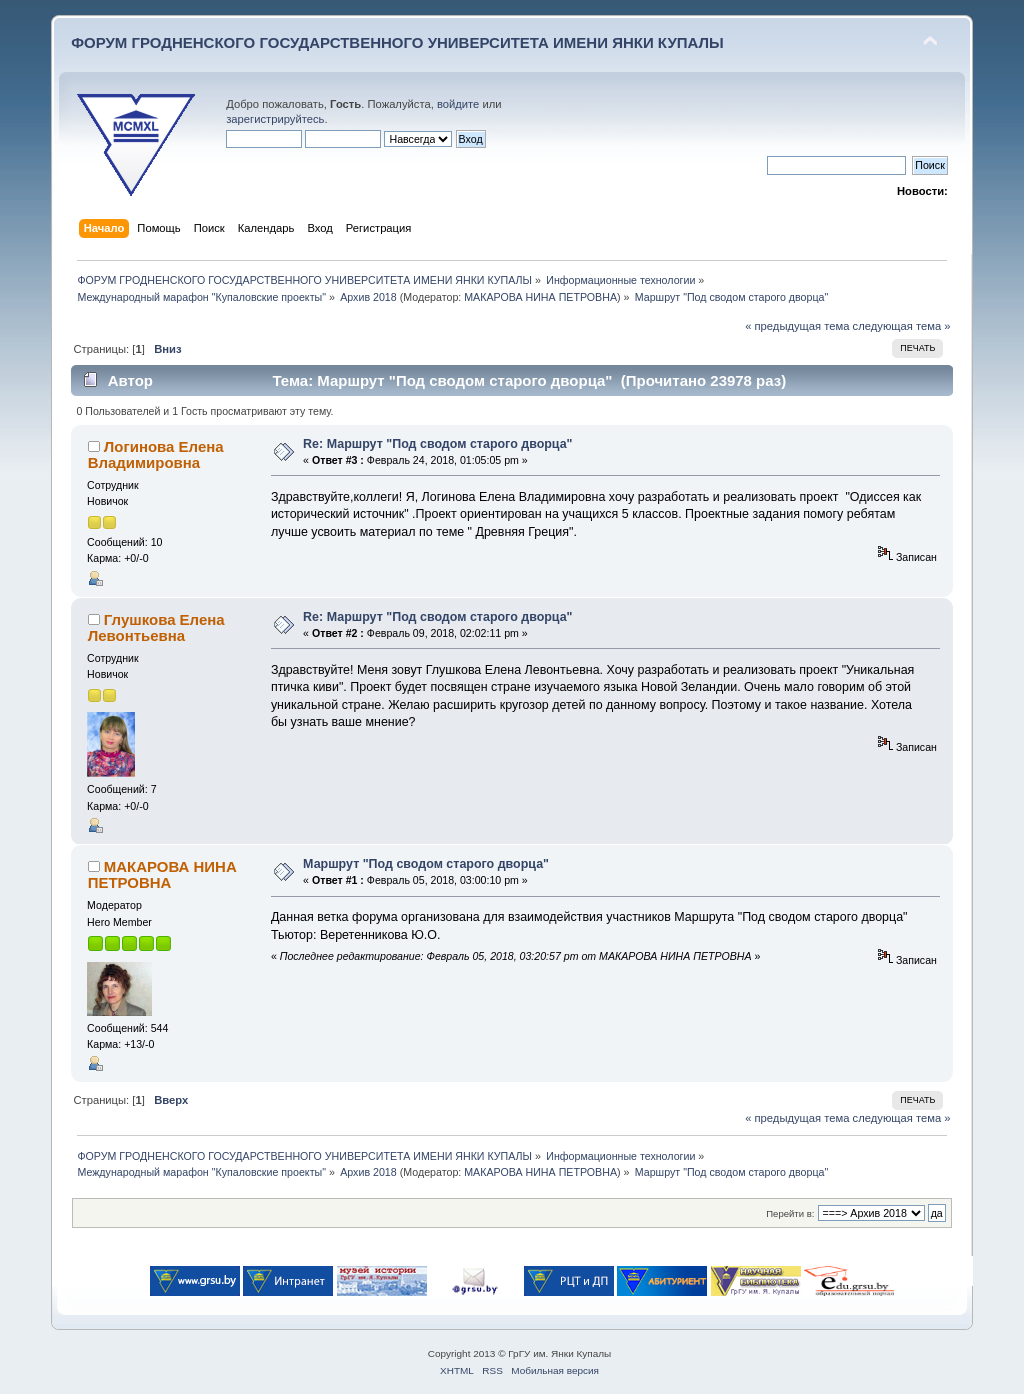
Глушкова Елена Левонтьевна (156, 627)
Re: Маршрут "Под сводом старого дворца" (437, 444)
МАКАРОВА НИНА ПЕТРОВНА (540, 297)
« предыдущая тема (797, 326)
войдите (458, 104)
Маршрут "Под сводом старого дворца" (426, 864)
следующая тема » (902, 326)
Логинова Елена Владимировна (156, 454)
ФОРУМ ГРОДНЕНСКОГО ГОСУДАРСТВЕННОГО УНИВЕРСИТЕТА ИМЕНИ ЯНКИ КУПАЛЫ (397, 42)
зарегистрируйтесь (275, 119)
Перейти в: (790, 1213)
